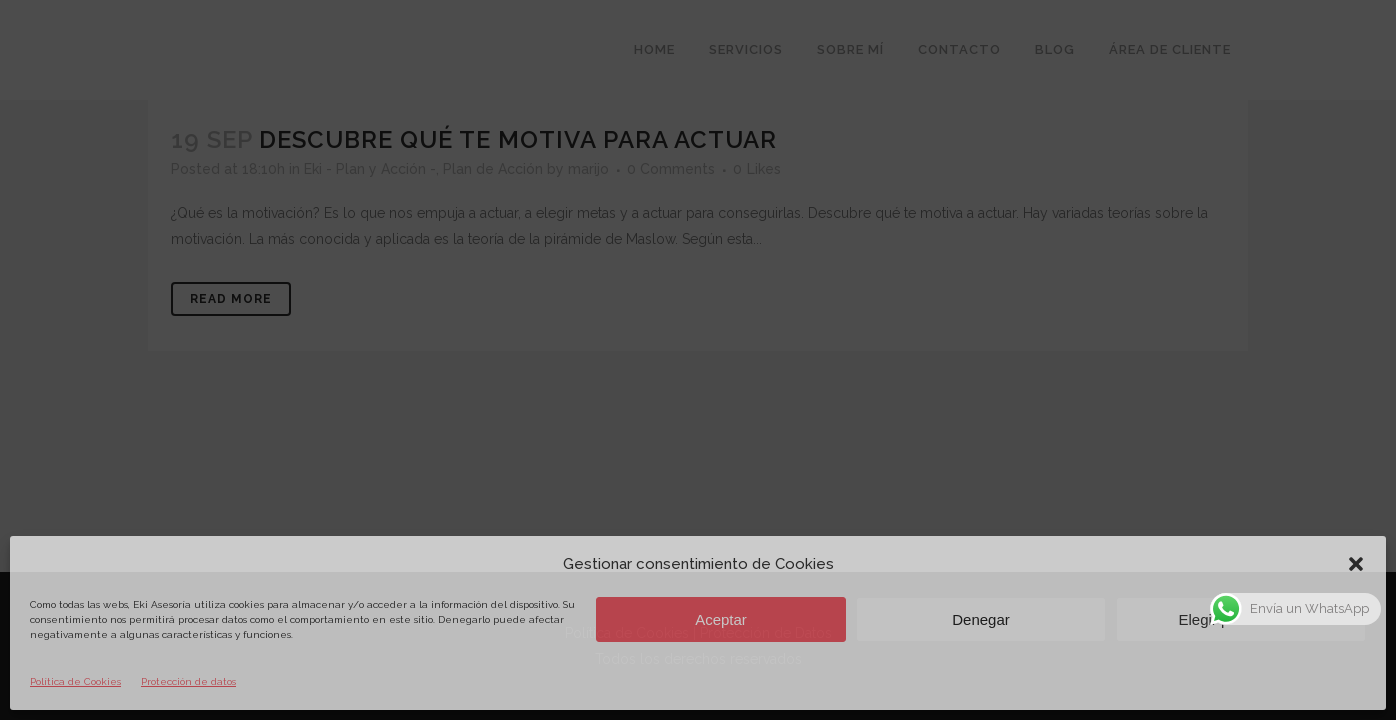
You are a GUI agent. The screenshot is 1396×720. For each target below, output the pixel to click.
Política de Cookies (75, 681)
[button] (1356, 564)
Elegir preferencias (1240, 619)
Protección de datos (188, 681)
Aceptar (721, 619)
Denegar (981, 619)
